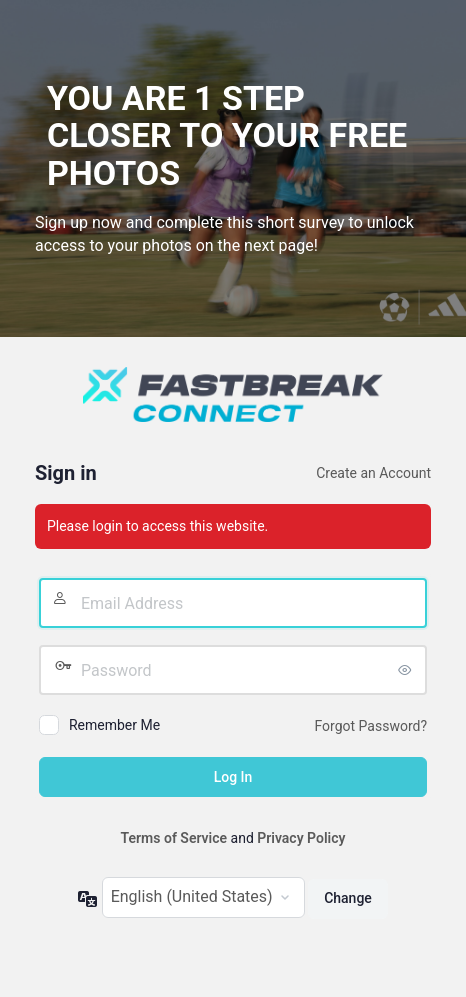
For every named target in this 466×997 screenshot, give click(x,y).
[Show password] (407, 670)
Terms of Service (174, 838)
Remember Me (114, 725)
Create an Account (373, 473)
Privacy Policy (301, 838)
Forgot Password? (371, 726)
